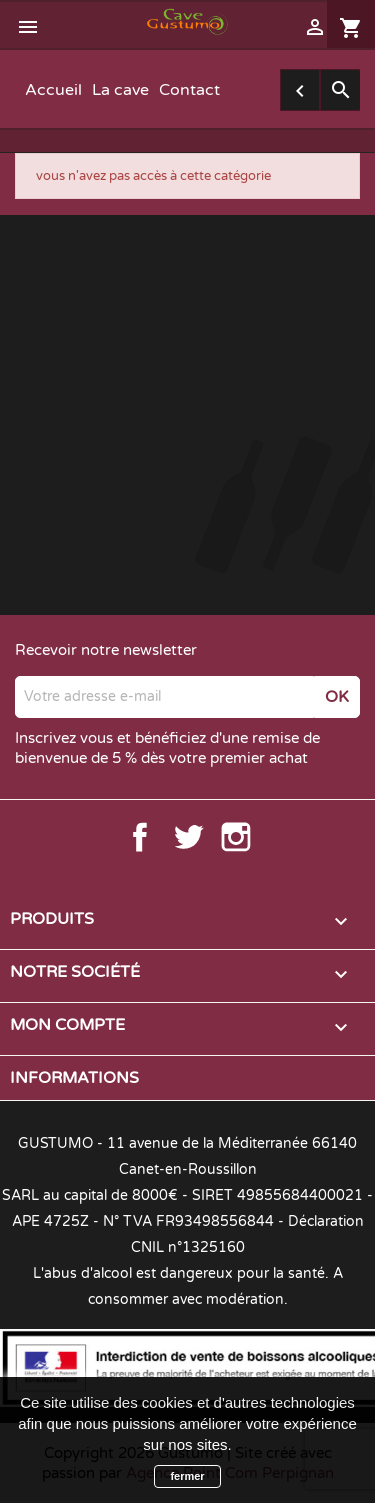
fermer (187, 1476)
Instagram (236, 837)
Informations (74, 1078)
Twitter (188, 837)
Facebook (140, 837)
